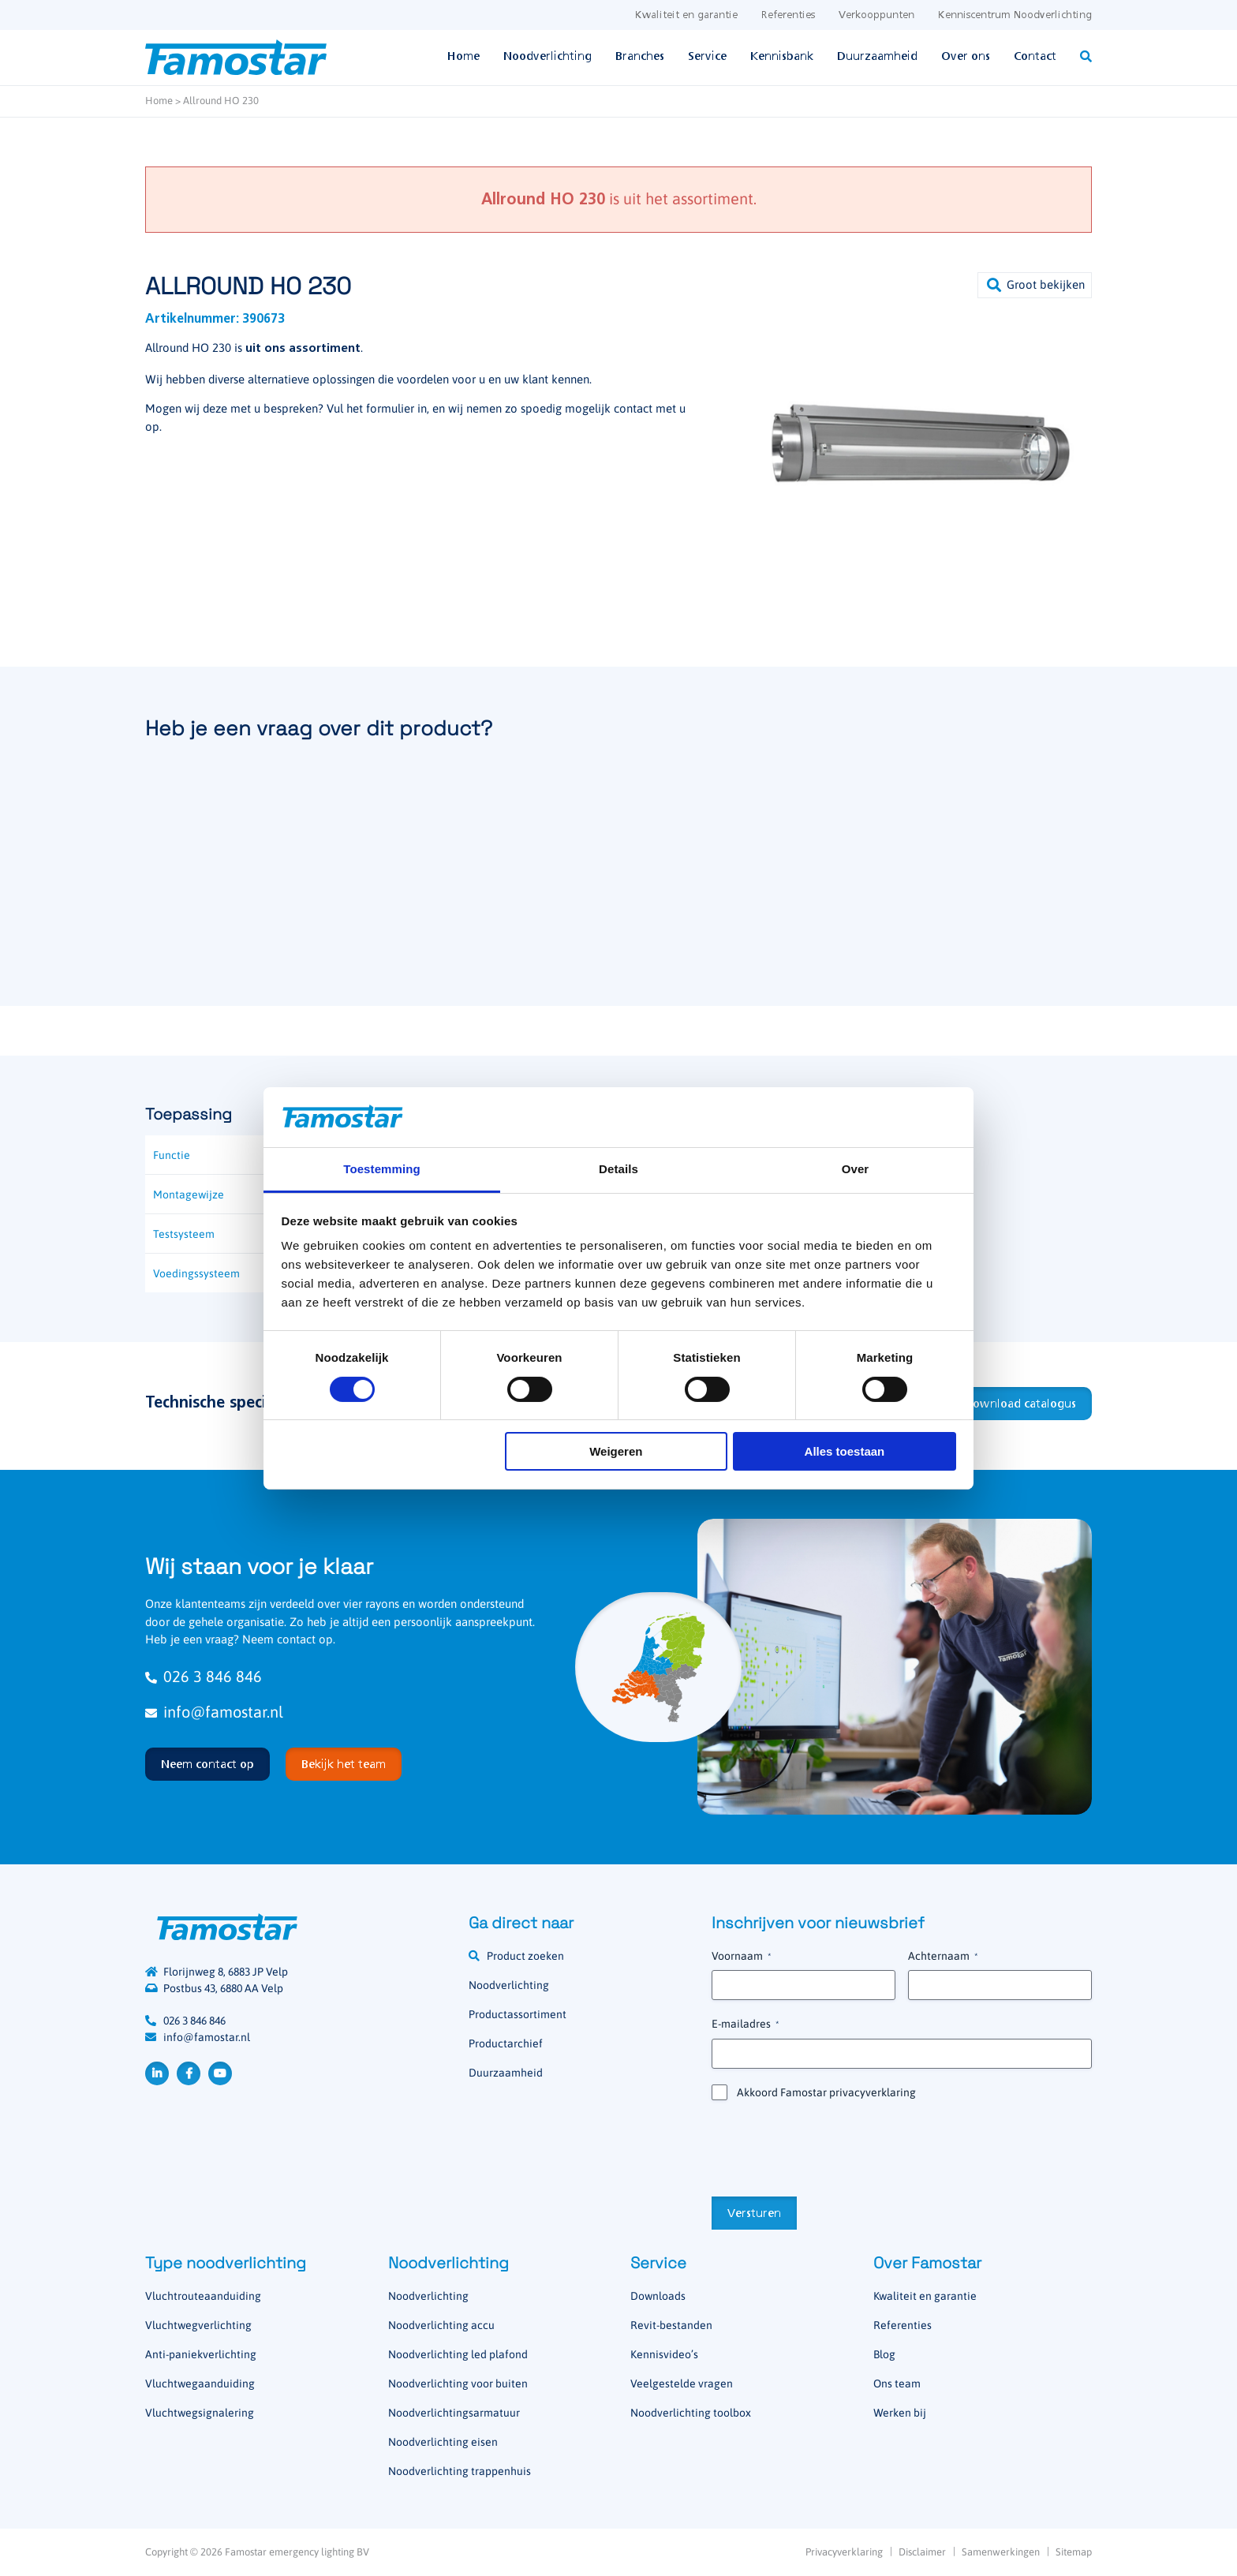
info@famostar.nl (214, 1712)
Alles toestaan (845, 1451)
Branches (639, 56)
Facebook (188, 2073)
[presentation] (831, 2147)
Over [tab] (855, 1169)
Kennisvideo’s (664, 2354)
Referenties (788, 15)
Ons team (897, 2383)
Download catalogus (1020, 1404)
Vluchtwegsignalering (199, 2412)
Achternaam (942, 1957)
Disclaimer (922, 2552)
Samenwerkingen (1001, 2552)
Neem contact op (207, 1764)
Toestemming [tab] (381, 1169)
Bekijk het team (343, 1764)
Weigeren (615, 1451)
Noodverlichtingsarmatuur (454, 2412)
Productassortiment (517, 2014)
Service (707, 56)
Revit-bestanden (671, 2325)
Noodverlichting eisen (443, 2442)
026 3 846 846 (203, 1676)
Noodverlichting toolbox (690, 2412)
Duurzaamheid (877, 56)
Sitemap (1074, 2552)
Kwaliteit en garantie (686, 15)
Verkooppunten (876, 15)
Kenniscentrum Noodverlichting (1015, 15)
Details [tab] (618, 1169)
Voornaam (741, 1957)
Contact (1035, 56)
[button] (1034, 285)
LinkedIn (157, 2073)
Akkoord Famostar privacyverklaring (826, 2092)
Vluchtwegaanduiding (200, 2383)
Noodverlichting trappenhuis (459, 2471)
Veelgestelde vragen (681, 2383)
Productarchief (506, 2043)
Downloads (658, 2296)
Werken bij (899, 2412)
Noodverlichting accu (441, 2325)
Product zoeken (525, 1956)
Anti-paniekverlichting (200, 2354)
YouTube (220, 2073)
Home (463, 56)
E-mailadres (745, 2024)
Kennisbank (781, 56)
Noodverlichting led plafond (458, 2354)
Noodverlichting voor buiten (458, 2383)
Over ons (965, 56)
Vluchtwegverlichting (198, 2325)
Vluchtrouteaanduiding (203, 2296)
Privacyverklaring (844, 2552)
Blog (884, 2354)
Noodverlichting (547, 56)
